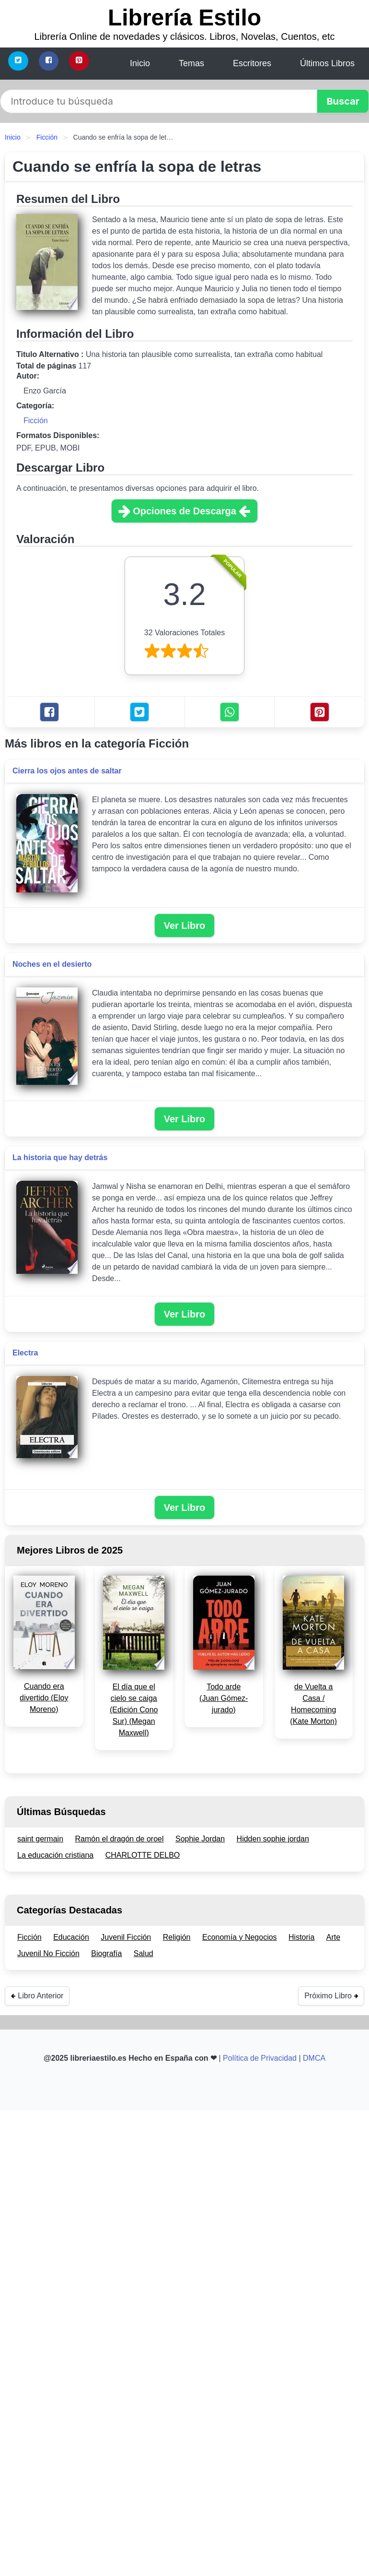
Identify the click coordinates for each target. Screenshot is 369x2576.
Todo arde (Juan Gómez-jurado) (223, 1698)
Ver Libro (185, 925)
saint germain (40, 1839)
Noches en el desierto (52, 964)
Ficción (47, 137)
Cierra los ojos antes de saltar (67, 771)
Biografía (106, 1953)
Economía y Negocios (239, 1937)
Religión (177, 1937)
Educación (71, 1937)
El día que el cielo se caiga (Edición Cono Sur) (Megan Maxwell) (134, 1710)
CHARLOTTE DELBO (142, 1855)
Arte (333, 1937)
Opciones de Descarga (184, 511)
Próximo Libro (331, 1996)
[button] (343, 101)
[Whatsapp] (229, 712)
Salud (143, 1953)
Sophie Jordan (200, 1839)
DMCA (314, 2058)
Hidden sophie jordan (273, 1839)
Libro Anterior (37, 1996)
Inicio (13, 137)
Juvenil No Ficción (48, 1953)
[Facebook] (49, 61)
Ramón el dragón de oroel (119, 1839)
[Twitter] (18, 61)
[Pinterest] (79, 61)
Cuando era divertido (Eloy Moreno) (44, 1697)
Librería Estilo (184, 17)
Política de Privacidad (260, 2058)
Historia (301, 1937)
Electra (25, 1353)
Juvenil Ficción (126, 1937)
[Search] (158, 101)
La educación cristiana (55, 1855)
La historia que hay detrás (59, 1157)
